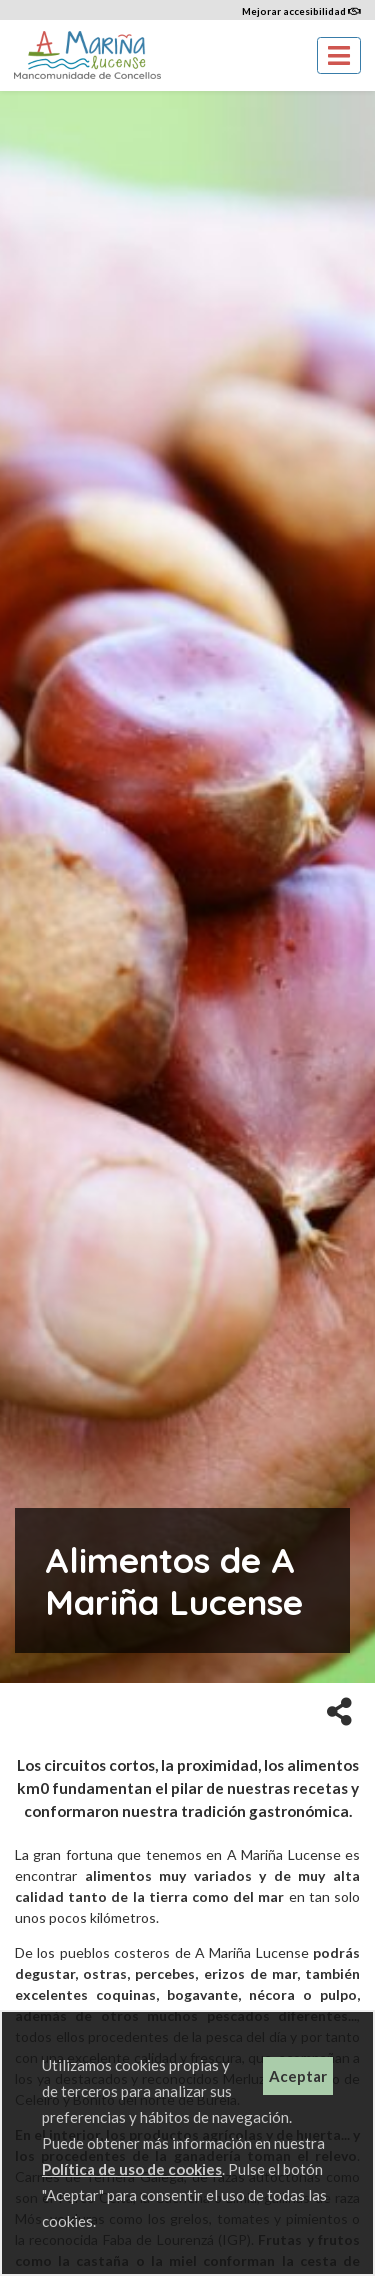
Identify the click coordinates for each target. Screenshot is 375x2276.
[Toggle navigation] (339, 55)
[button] (339, 1710)
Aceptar (298, 2076)
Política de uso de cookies (132, 2169)
